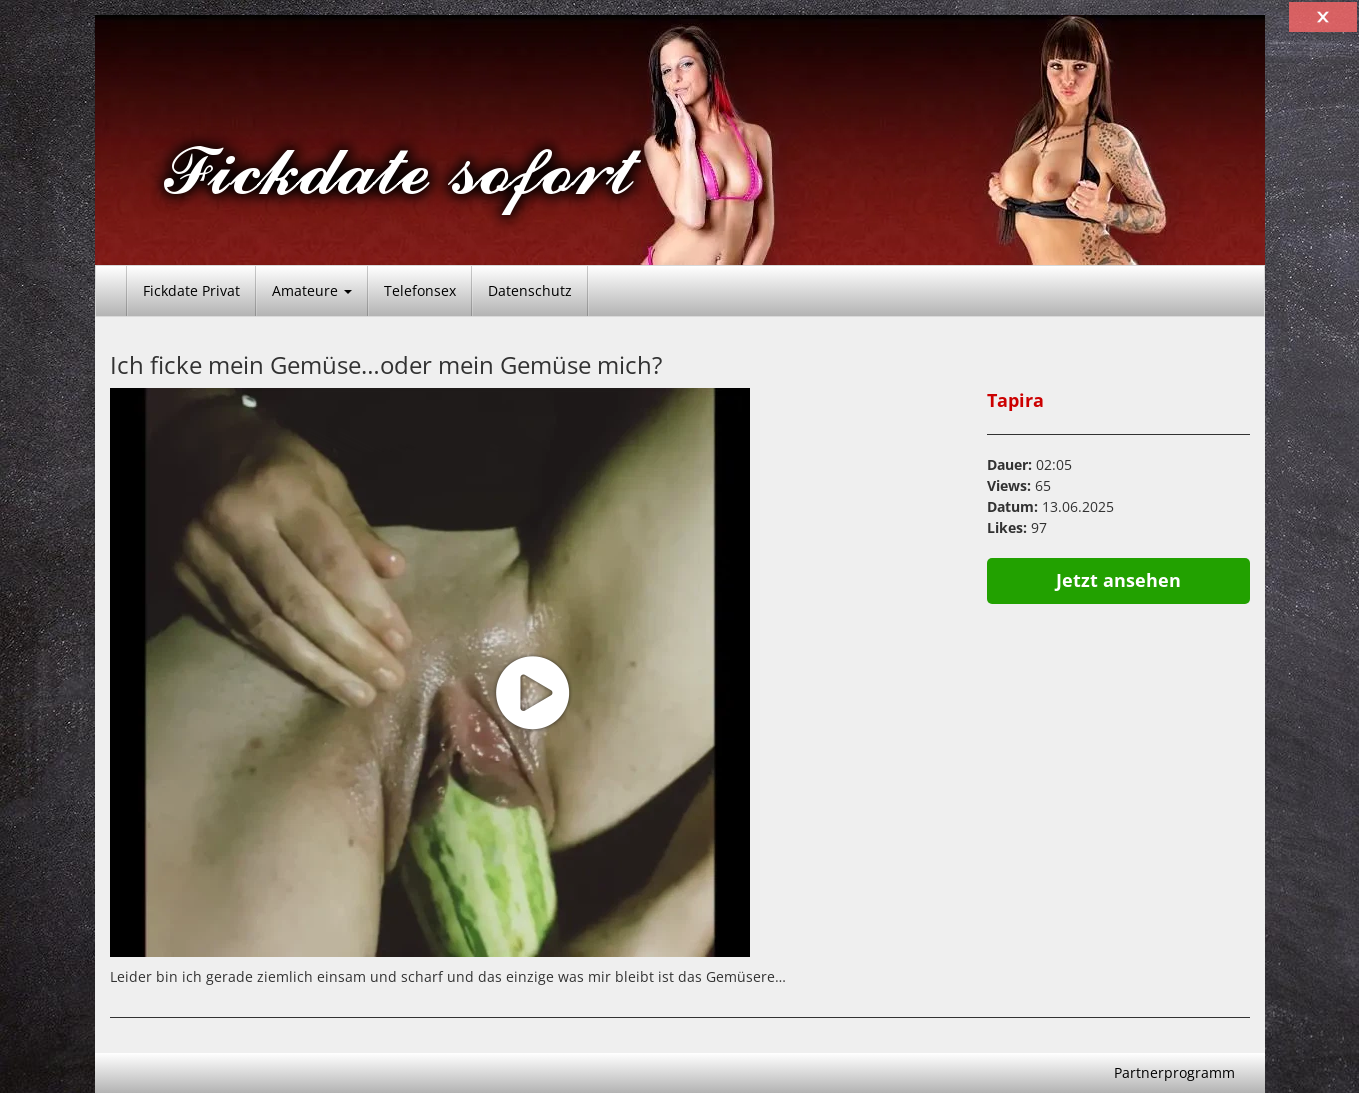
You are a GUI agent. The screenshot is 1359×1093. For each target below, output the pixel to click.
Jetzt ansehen (1118, 580)
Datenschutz (530, 290)
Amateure (312, 290)
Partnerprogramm (1174, 1072)
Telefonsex (420, 290)
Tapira (1015, 400)
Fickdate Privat (191, 290)
